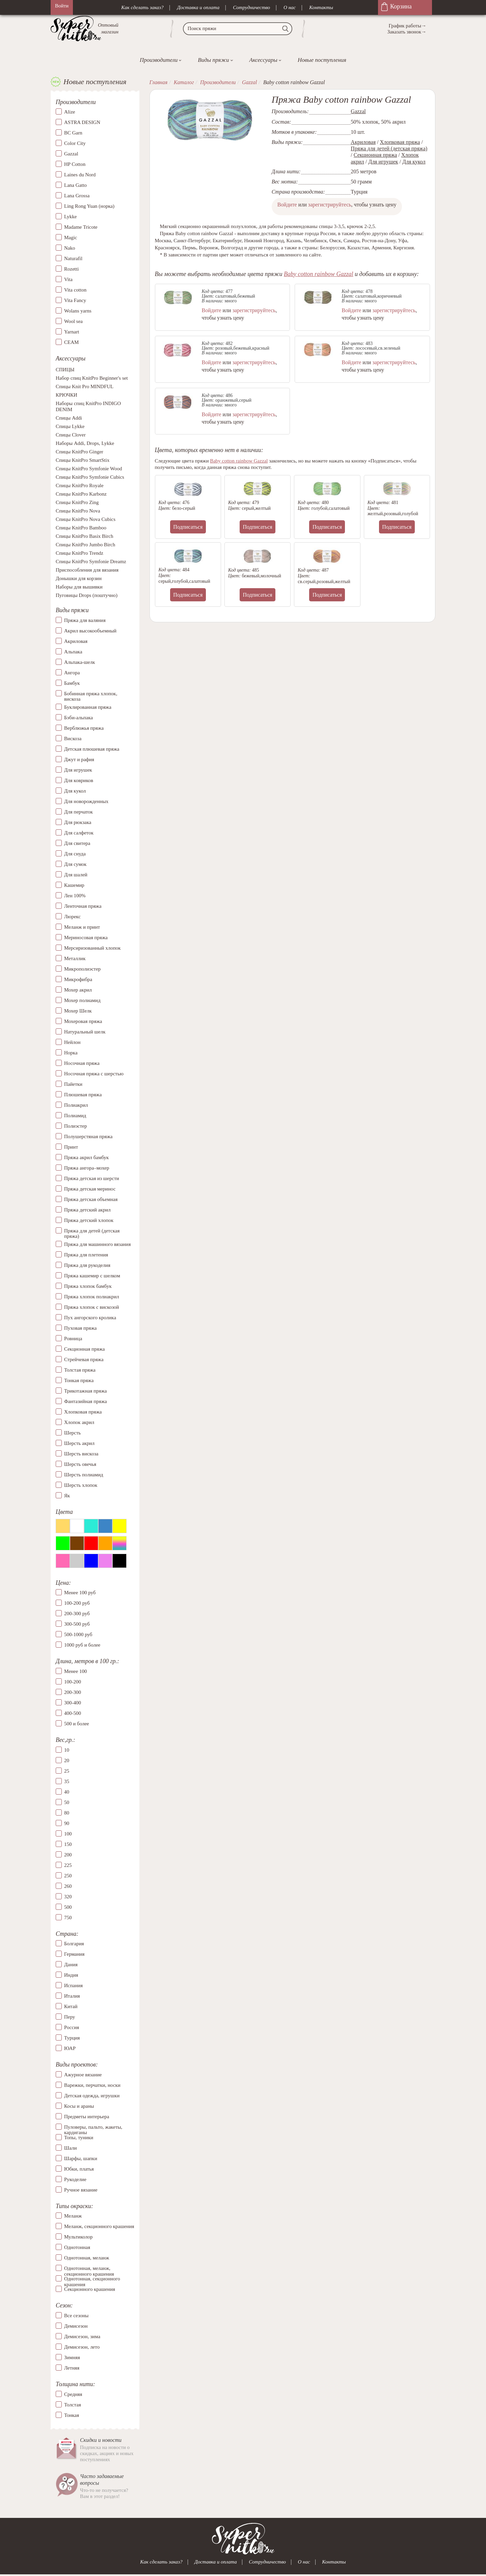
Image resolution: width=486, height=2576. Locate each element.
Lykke (70, 217)
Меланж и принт (82, 927)
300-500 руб (77, 1624)
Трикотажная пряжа (85, 1391)
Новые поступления (322, 60)
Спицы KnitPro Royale (80, 486)
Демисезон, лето (82, 2347)
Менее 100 (75, 1671)
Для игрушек (78, 770)
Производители (159, 60)
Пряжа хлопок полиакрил (91, 1296)
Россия (71, 2027)
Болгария (74, 1944)
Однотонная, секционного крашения (92, 2279)
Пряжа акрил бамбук (86, 1157)
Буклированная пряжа (87, 707)
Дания (71, 1965)
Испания (73, 1986)
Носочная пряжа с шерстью (94, 1073)
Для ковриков (78, 780)
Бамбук (72, 683)
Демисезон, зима (82, 2336)
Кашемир (74, 885)
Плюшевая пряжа (83, 1094)
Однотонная (77, 2247)
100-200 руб (77, 1603)
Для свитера (77, 843)
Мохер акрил (78, 990)
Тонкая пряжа (78, 1380)
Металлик (75, 958)
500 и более (76, 1724)
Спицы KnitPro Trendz (79, 553)
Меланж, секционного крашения (99, 2226)
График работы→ (407, 25)
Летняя (71, 2368)
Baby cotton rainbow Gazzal (318, 274)
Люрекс (72, 916)
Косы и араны (79, 2106)
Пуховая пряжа (80, 1328)
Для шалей (75, 874)
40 (66, 1792)
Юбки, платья (79, 2169)
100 (68, 1833)
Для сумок (75, 864)
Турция (72, 2038)
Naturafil (73, 258)
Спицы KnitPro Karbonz (81, 494)
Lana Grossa (76, 196)
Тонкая (71, 2415)
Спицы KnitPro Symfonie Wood (89, 469)
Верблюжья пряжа (84, 728)
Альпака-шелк (79, 662)
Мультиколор (78, 2237)
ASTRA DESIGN (82, 122)
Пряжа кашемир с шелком (92, 1275)
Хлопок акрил (79, 1422)
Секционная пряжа (84, 1349)
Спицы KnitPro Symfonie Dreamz (91, 562)
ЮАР (70, 2048)
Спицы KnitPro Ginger (79, 452)
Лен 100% (75, 895)
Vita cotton (75, 290)
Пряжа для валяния (85, 620)
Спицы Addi (69, 418)
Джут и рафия (79, 759)
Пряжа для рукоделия (87, 1265)
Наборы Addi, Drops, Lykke (85, 443)
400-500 (72, 1713)
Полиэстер (75, 1126)
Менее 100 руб (80, 1593)
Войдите (287, 204)
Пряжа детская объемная (90, 1199)
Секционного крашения (89, 2289)
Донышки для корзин (79, 578)
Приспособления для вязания (87, 570)
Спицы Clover (71, 435)
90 (66, 1823)
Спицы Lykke (70, 426)
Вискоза (72, 738)
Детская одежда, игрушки (91, 2095)
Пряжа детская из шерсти (91, 1178)
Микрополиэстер (82, 969)
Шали (70, 2148)
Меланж (73, 2216)
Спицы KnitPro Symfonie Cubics (90, 477)
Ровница (73, 1338)
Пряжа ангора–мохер (86, 1168)
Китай (70, 2006)
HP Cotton (74, 164)
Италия (72, 1996)
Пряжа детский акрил (87, 1209)
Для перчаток (78, 812)
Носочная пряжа (82, 1063)
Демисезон (76, 2326)
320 (68, 1896)
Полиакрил (76, 1105)
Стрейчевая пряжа (84, 1359)
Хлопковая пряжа (83, 1412)
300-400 (72, 1703)
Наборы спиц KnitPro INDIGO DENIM (88, 406)
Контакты (321, 7)
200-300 (72, 1692)
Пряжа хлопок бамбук (88, 1286)
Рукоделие (75, 2179)
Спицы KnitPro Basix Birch (84, 536)
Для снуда (75, 853)
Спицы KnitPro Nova (78, 511)
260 (68, 1886)
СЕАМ (71, 342)
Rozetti (71, 269)
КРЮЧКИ (66, 395)
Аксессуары (263, 60)
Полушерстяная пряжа (88, 1136)
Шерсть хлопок (80, 1485)
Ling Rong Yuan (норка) (89, 206)
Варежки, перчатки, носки (92, 2085)
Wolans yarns (77, 311)
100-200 (72, 1682)
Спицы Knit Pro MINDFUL (84, 387)
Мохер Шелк (78, 1011)
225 (68, 1865)
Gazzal (71, 154)
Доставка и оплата (198, 7)
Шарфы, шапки (80, 2158)
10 (66, 1750)
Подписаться (187, 527)
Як (67, 1495)
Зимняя (72, 2357)
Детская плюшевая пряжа (91, 749)
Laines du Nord (80, 175)
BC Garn (73, 133)
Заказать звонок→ (406, 31)
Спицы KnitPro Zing (77, 502)
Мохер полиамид (82, 1000)
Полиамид (75, 1115)
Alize (69, 112)
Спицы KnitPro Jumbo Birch (85, 545)
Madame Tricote (81, 227)
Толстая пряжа (80, 1370)
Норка (71, 1052)
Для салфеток (78, 832)
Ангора (72, 672)
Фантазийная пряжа (85, 1401)
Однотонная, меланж (86, 2258)
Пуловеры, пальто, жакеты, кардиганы (93, 2127)
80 (66, 1813)
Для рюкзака (77, 822)
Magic (70, 238)
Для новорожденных (86, 801)
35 (66, 1781)
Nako (69, 248)
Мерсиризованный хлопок (92, 948)
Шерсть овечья (80, 1464)
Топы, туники (78, 2137)
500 (68, 1907)
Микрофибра (78, 979)
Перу (69, 2017)
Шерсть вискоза (81, 1453)
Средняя (73, 2394)
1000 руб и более (82, 1645)
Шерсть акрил (79, 1443)
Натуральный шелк (84, 1031)
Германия (74, 1954)
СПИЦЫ (65, 370)
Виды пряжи (213, 60)
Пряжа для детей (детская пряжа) (91, 1233)
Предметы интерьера (86, 2116)
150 (68, 1844)
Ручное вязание (81, 2190)
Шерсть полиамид (83, 1474)
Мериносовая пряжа (86, 937)
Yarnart (71, 332)
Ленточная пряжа (83, 906)
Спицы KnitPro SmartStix (82, 460)
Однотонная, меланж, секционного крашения (89, 2268)
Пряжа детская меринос (89, 1189)
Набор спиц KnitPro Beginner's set (92, 378)
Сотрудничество (251, 7)
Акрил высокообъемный (90, 630)
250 (68, 1875)
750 (68, 1917)
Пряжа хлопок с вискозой (91, 1307)
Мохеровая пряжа (83, 1021)
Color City (75, 143)
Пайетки (73, 1084)
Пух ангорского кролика (90, 1317)
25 (66, 1771)
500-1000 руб (78, 1634)
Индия (71, 1975)
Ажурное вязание (83, 2074)
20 (66, 1760)
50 (66, 1802)
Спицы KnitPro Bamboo (81, 528)
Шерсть (72, 1432)
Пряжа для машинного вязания (97, 1244)
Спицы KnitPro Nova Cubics (85, 519)
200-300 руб (77, 1614)
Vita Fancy (75, 300)
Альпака (73, 651)
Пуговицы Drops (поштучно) (86, 595)
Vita (68, 279)
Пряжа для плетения (86, 1254)
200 (68, 1854)
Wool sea (73, 321)
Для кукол (75, 791)
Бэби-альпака (78, 717)
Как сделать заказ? (142, 7)
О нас (290, 7)
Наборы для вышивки (79, 587)
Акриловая (75, 641)
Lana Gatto (75, 185)
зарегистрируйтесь (329, 204)
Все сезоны (76, 2315)
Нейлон (72, 1042)
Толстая (72, 2404)
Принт (71, 1147)
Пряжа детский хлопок (88, 1220)
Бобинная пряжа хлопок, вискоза (90, 696)
